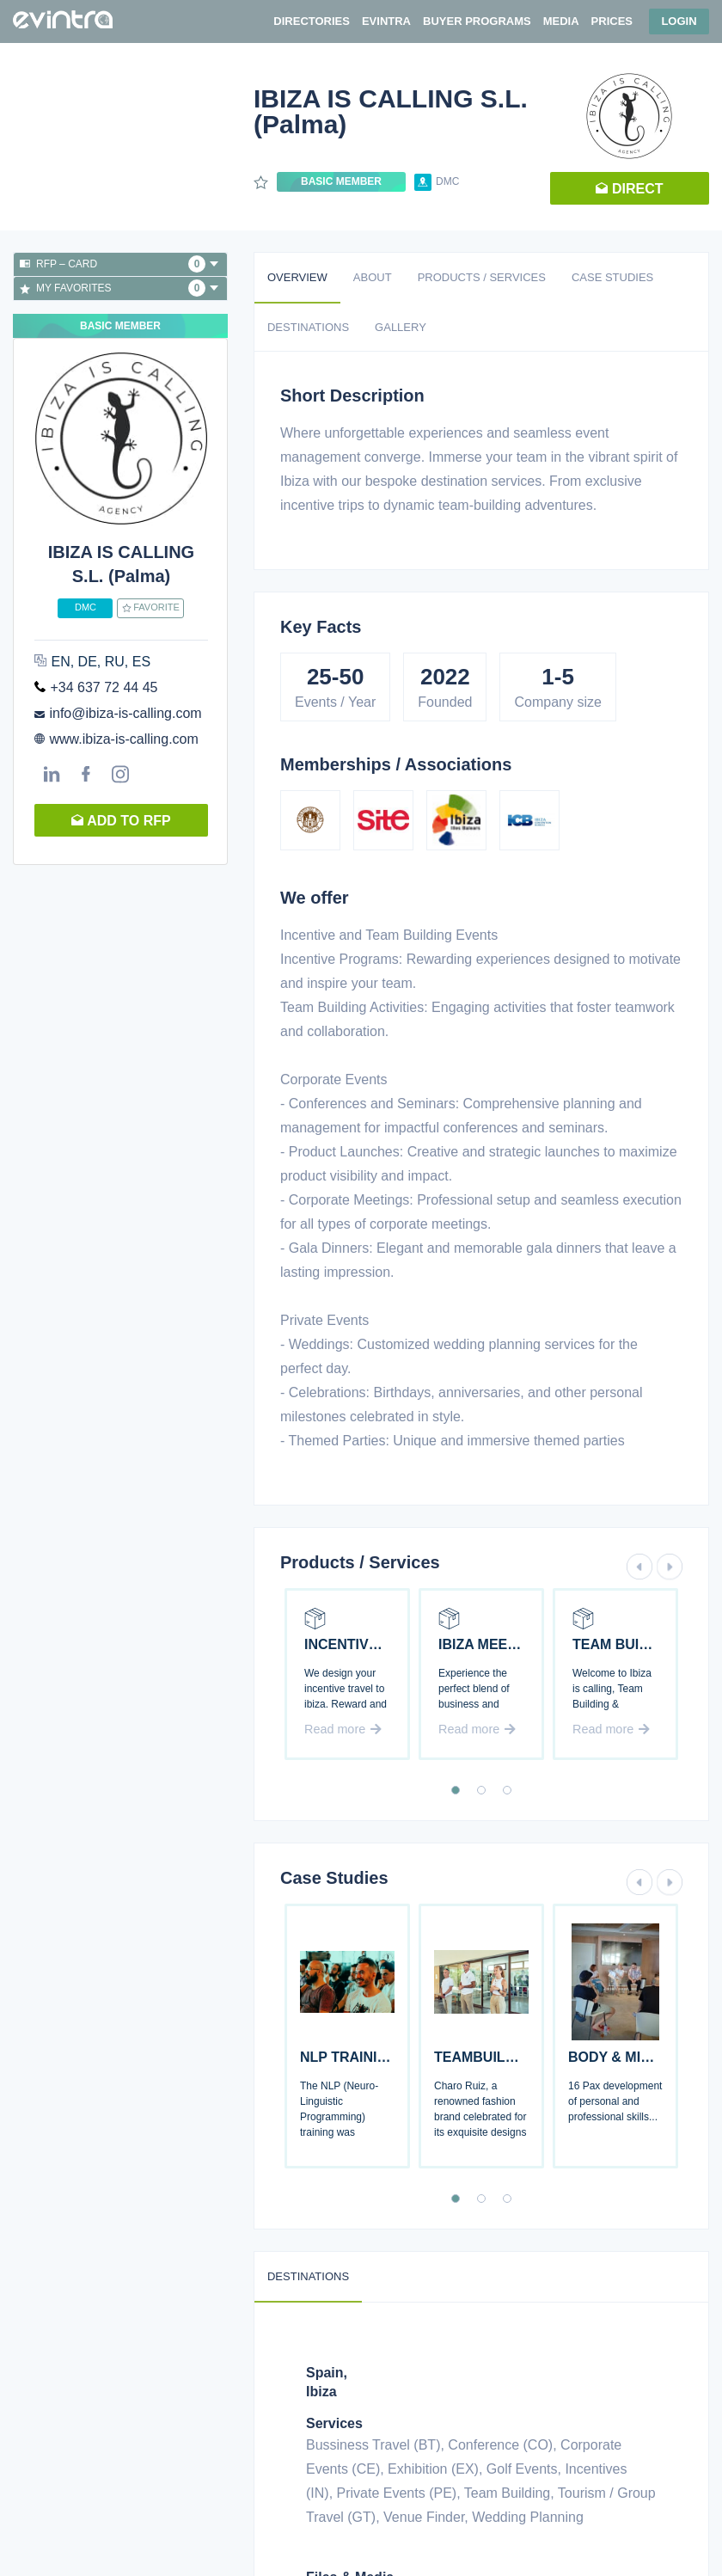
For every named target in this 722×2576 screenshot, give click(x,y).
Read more (343, 1729)
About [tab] (372, 277)
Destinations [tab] (308, 327)
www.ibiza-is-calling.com (123, 739)
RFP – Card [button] (119, 264)
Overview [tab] (297, 277)
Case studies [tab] (612, 277)
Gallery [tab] (400, 327)
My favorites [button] (119, 288)
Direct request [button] (629, 193)
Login (678, 21)
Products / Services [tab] (482, 277)
